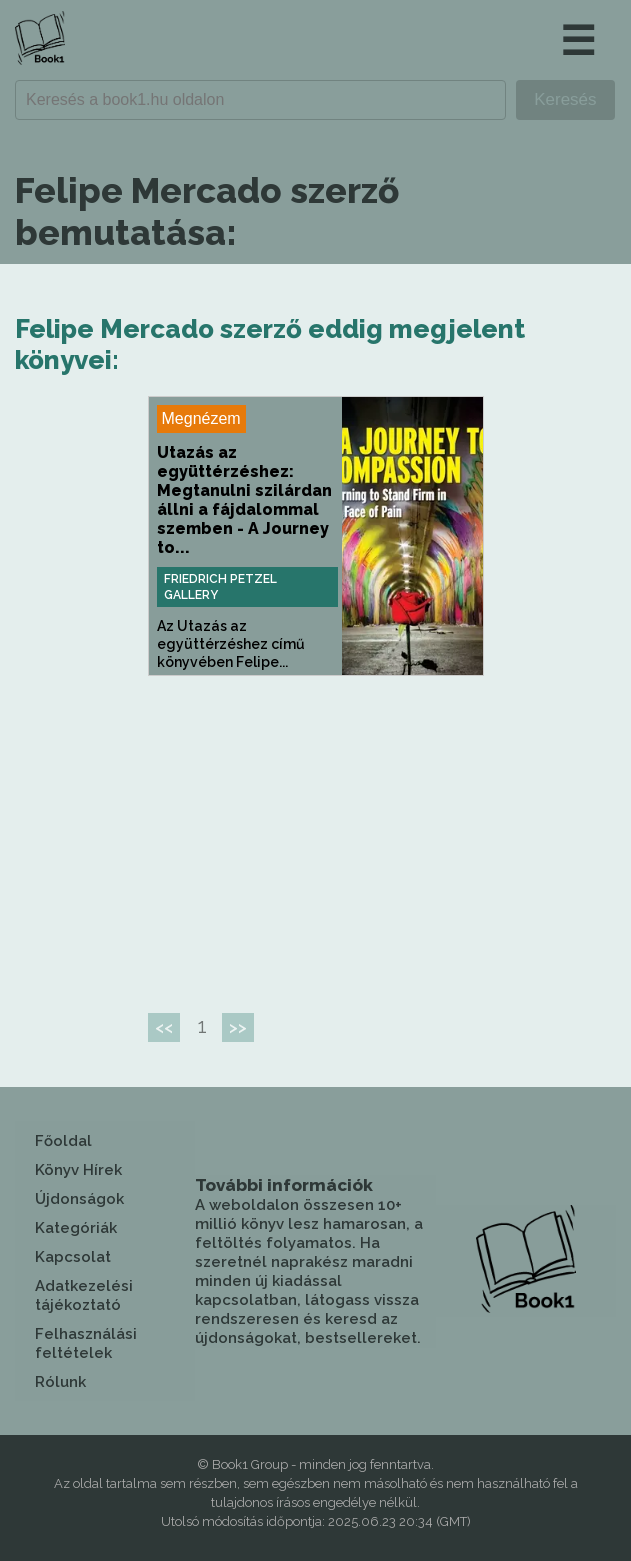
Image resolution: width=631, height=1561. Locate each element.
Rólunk (60, 1382)
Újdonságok (79, 1199)
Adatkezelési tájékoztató (84, 1295)
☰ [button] (578, 40)
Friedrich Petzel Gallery (220, 587)
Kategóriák (76, 1228)
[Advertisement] (316, 836)
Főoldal (63, 1141)
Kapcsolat (73, 1257)
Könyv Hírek (78, 1170)
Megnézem (201, 418)
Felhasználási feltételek (86, 1343)
